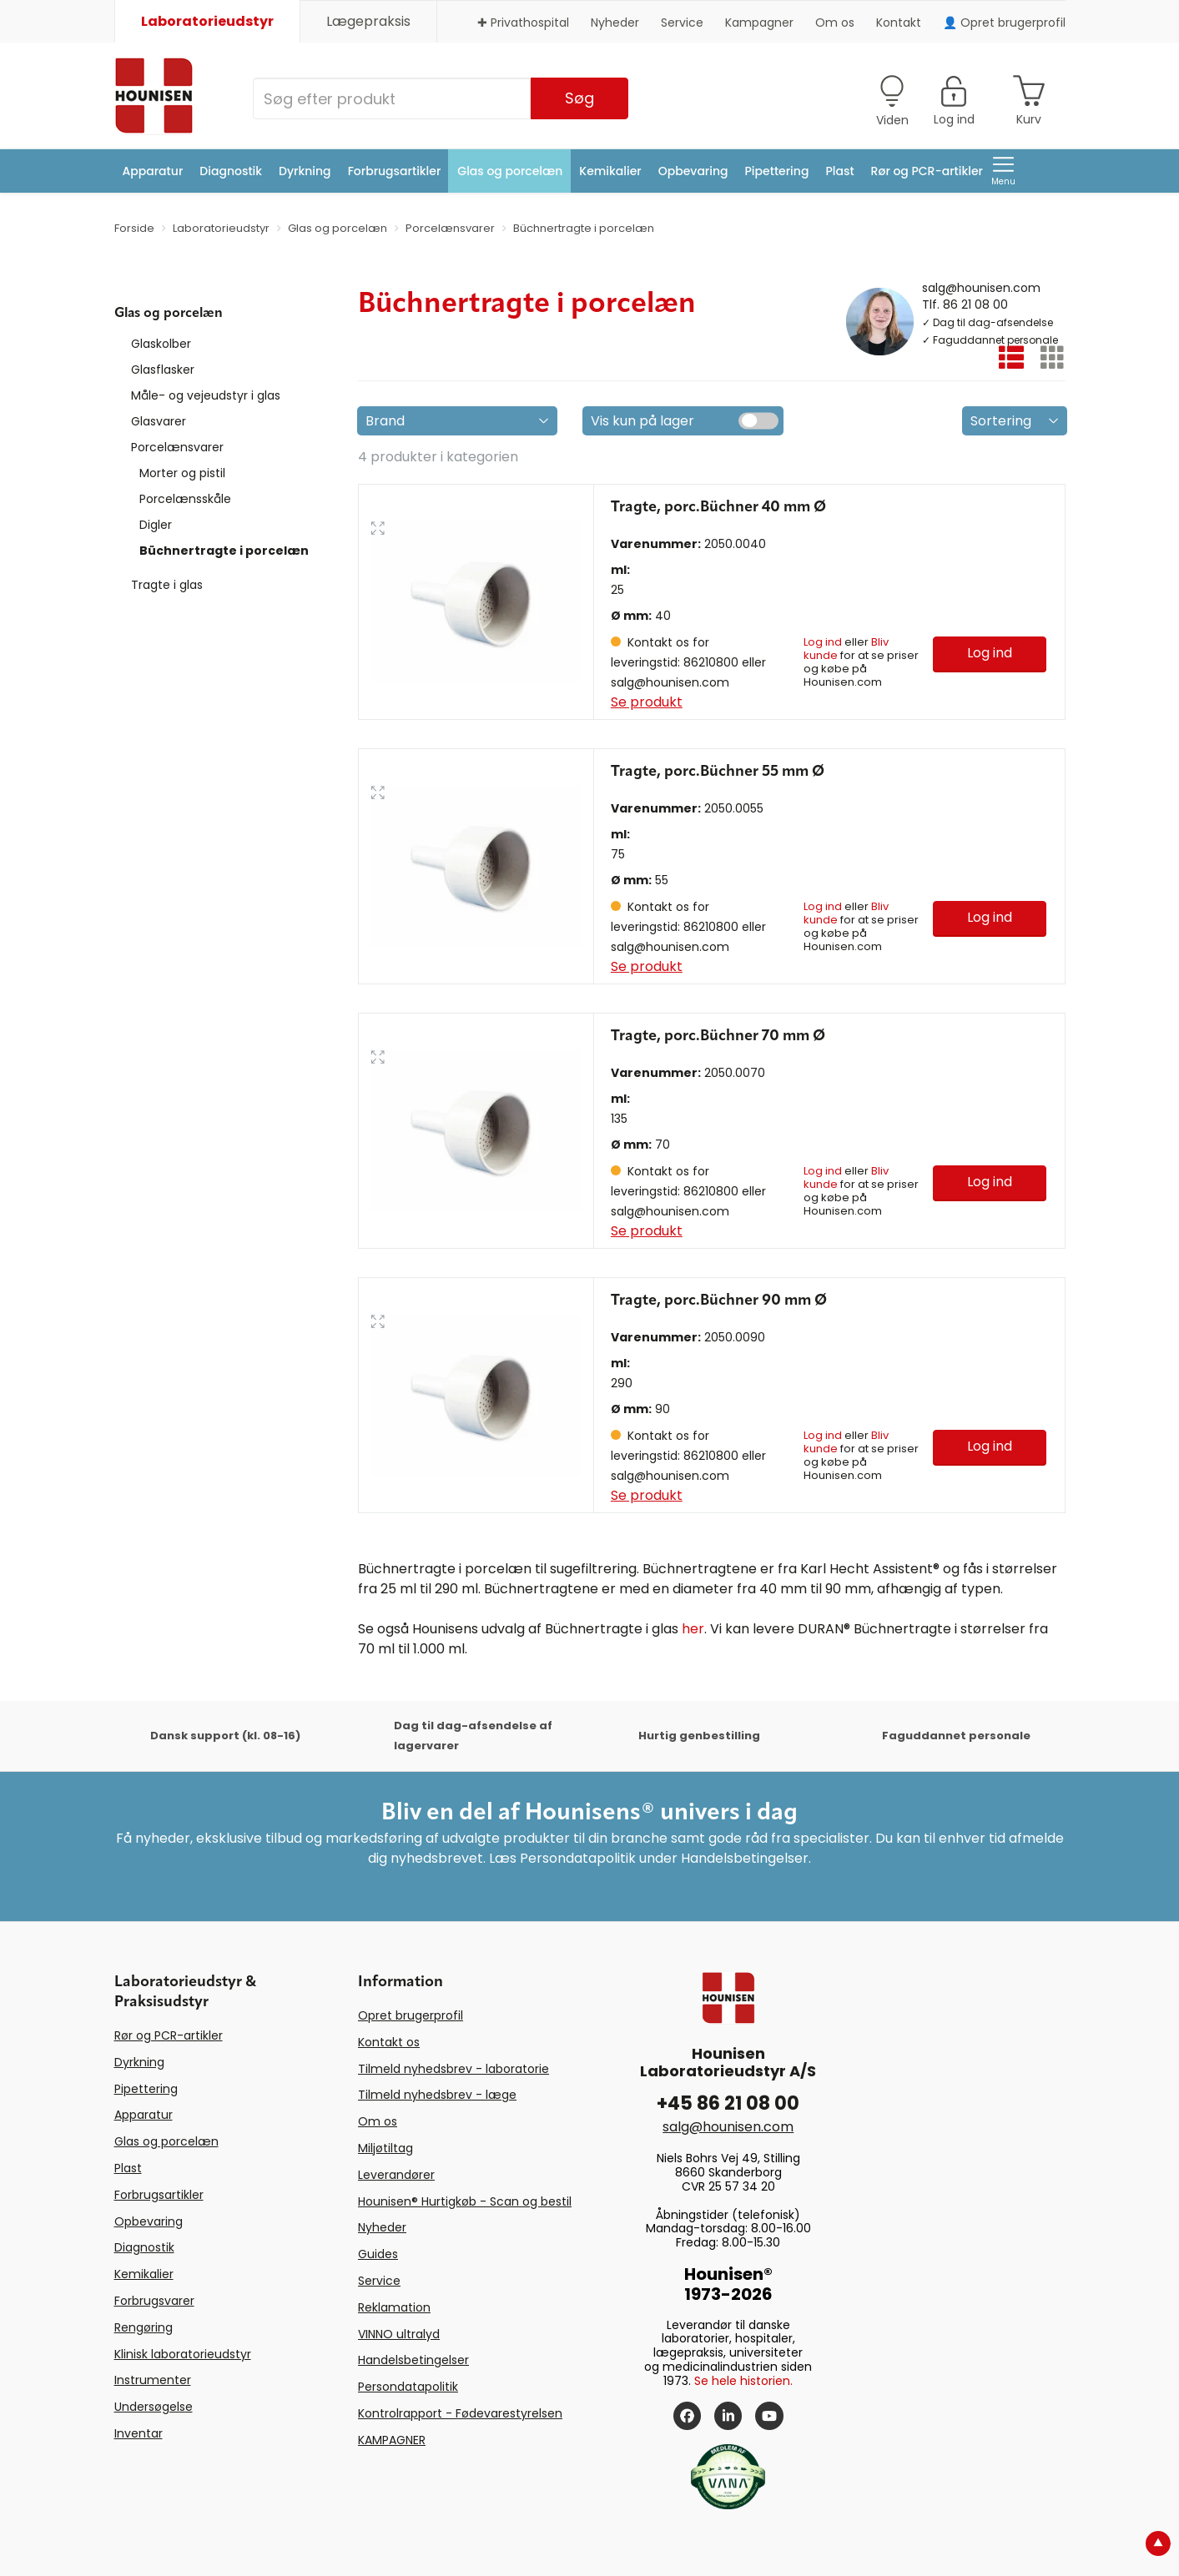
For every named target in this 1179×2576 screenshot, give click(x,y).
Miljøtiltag (385, 2148)
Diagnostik (230, 171)
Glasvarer (158, 421)
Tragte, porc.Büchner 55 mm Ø (717, 771)
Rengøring (143, 2327)
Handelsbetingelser (413, 2360)
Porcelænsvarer (177, 447)
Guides (378, 2254)
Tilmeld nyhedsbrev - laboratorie (453, 2068)
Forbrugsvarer (154, 2300)
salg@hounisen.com (981, 287)
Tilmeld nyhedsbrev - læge (437, 2094)
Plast (839, 171)
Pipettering (777, 171)
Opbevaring (693, 171)
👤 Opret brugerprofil (1004, 22)
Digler (155, 524)
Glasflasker (162, 369)
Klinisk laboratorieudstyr (182, 2354)
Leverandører (396, 2174)
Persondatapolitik (408, 2386)
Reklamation (394, 2307)
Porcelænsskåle (185, 499)
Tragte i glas (167, 584)
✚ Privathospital (523, 22)
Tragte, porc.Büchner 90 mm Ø (719, 1300)
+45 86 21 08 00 (728, 2103)
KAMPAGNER (392, 2440)
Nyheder (615, 22)
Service (682, 22)
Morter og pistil (182, 473)
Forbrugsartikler (394, 171)
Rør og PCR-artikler (927, 171)
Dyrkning (305, 171)
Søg (579, 98)
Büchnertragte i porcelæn (224, 550)
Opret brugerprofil (410, 2015)
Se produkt (647, 702)
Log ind (823, 642)
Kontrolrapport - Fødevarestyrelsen (460, 2413)
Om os (834, 22)
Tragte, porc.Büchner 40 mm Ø (718, 507)
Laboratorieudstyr (207, 21)
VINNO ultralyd (399, 2334)
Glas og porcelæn (509, 171)
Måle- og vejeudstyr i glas (205, 395)
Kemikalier (610, 171)
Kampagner (759, 22)
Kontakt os (389, 2042)
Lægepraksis (368, 21)
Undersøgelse (153, 2406)
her (693, 1628)
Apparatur (153, 171)
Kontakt (898, 22)
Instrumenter (152, 2380)
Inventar (138, 2433)
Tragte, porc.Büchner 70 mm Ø (718, 1036)
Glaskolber (161, 343)
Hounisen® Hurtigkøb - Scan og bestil (465, 2201)
